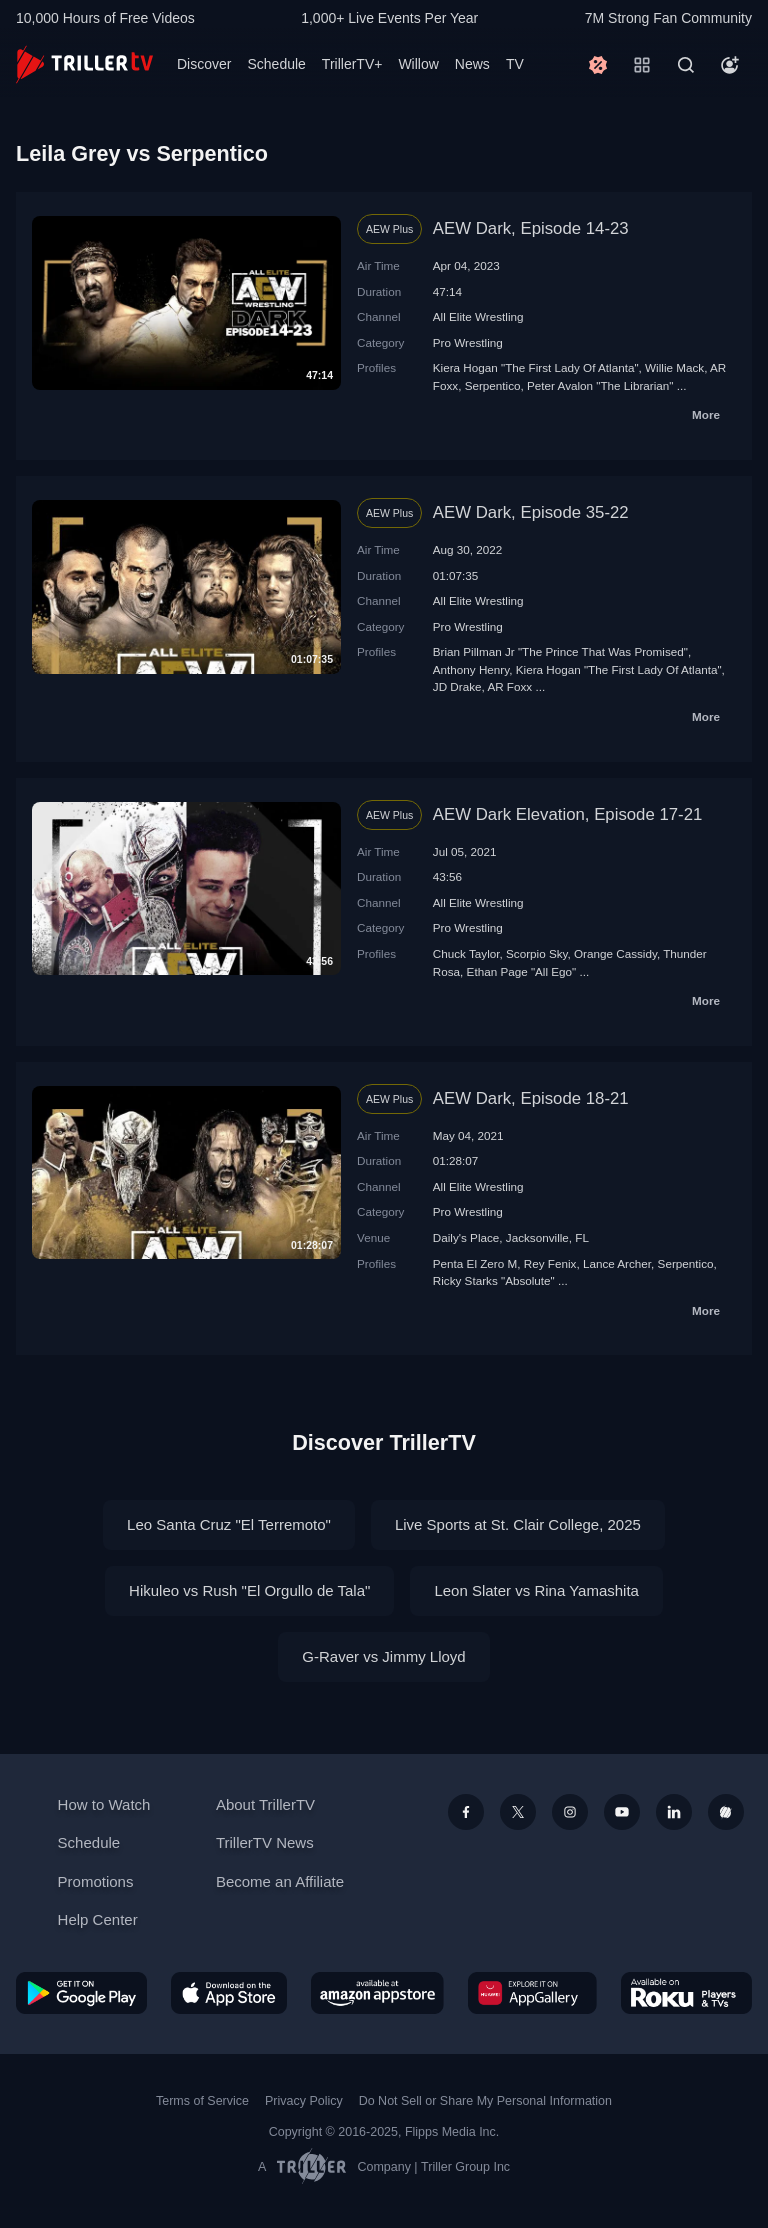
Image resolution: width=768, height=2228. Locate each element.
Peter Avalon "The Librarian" (600, 385)
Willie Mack (674, 367)
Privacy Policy (304, 2101)
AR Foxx (509, 686)
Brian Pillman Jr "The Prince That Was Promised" (560, 651)
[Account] (730, 65)
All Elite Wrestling (478, 316)
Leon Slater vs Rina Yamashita (536, 1590)
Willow (418, 64)
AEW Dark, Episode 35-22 (531, 512)
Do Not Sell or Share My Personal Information (485, 2101)
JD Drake (457, 686)
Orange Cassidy (615, 953)
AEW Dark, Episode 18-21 (531, 1098)
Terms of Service (202, 2101)
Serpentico (493, 385)
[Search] (686, 65)
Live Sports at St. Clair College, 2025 (518, 1524)
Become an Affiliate (280, 1881)
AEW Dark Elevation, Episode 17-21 (568, 814)
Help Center (98, 1919)
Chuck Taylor (466, 953)
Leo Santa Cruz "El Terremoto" (229, 1524)
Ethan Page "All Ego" (522, 971)
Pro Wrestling (468, 342)
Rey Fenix (550, 1263)
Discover (204, 64)
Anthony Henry (471, 669)
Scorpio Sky (537, 953)
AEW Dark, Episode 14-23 (531, 228)
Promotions (96, 1881)
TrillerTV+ (352, 64)
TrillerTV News (265, 1842)
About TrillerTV (265, 1804)
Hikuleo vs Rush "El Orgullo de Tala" (249, 1590)
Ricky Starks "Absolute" (494, 1280)
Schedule (276, 64)
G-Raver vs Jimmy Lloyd (383, 1656)
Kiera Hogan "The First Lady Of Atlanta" (536, 367)
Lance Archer (617, 1263)
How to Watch (104, 1804)
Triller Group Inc (465, 2167)
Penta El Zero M (475, 1263)
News (472, 64)
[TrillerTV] (84, 64)
